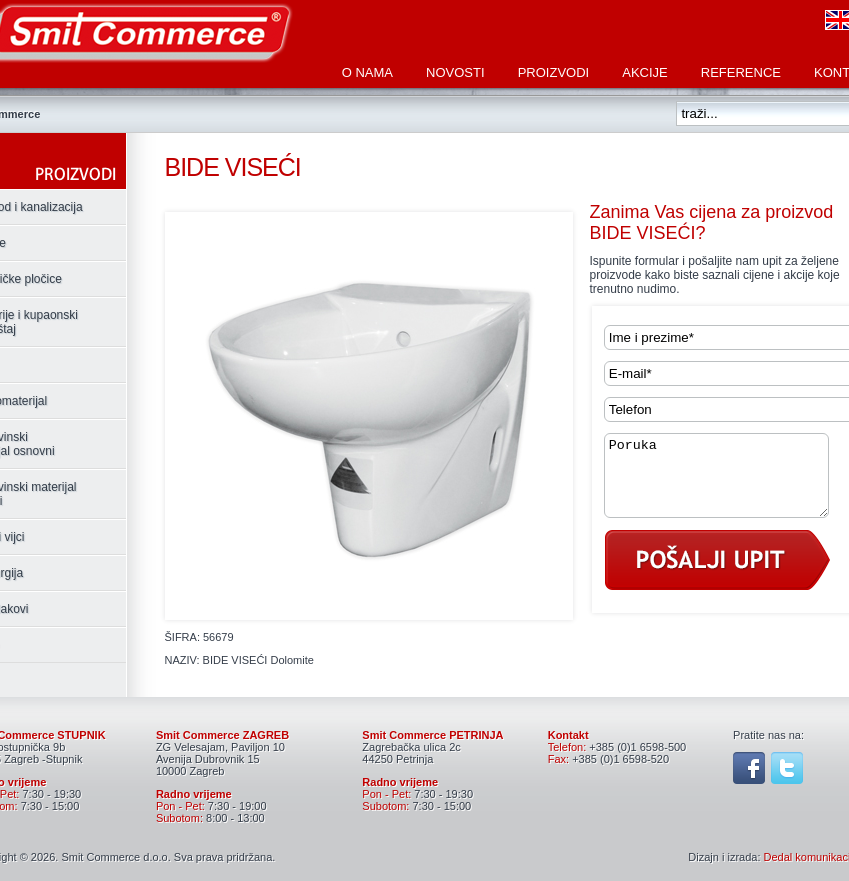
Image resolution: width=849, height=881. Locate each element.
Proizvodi (554, 72)
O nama (367, 72)
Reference (741, 72)
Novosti (455, 72)
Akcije (645, 72)
